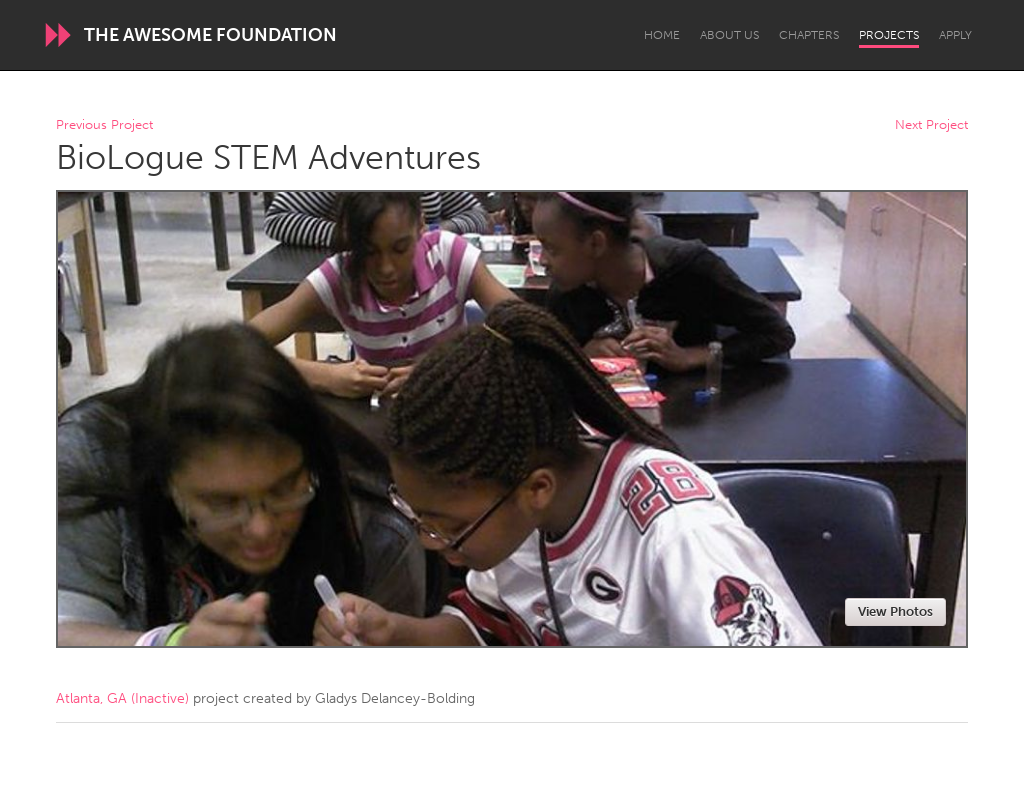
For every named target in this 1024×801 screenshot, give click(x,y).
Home (662, 35)
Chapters (809, 35)
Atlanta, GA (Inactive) (122, 698)
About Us (729, 35)
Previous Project (104, 125)
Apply (955, 35)
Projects (889, 35)
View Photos (895, 611)
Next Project (931, 125)
